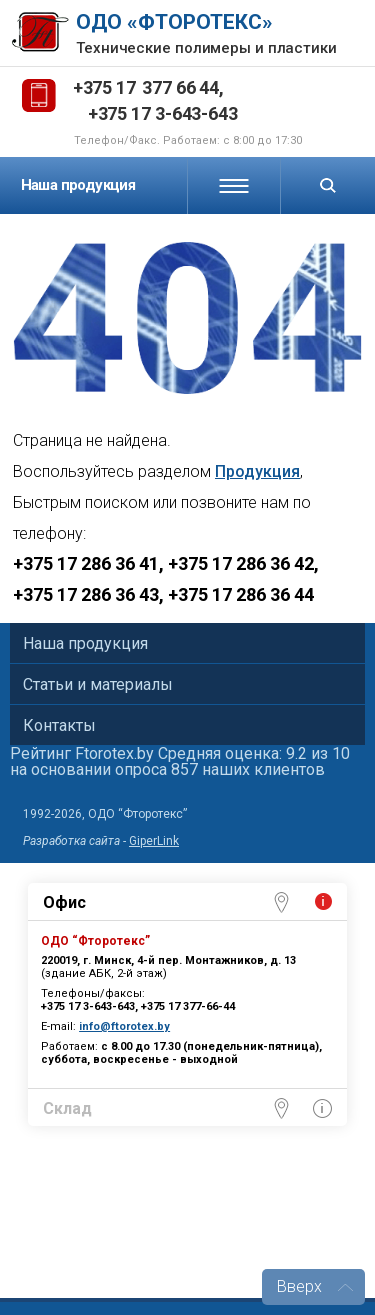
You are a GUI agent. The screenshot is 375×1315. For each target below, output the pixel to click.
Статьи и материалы (98, 684)
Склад (67, 1108)
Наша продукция (78, 185)
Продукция (257, 471)
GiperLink (154, 841)
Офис (64, 902)
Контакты (59, 725)
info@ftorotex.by (124, 1026)
